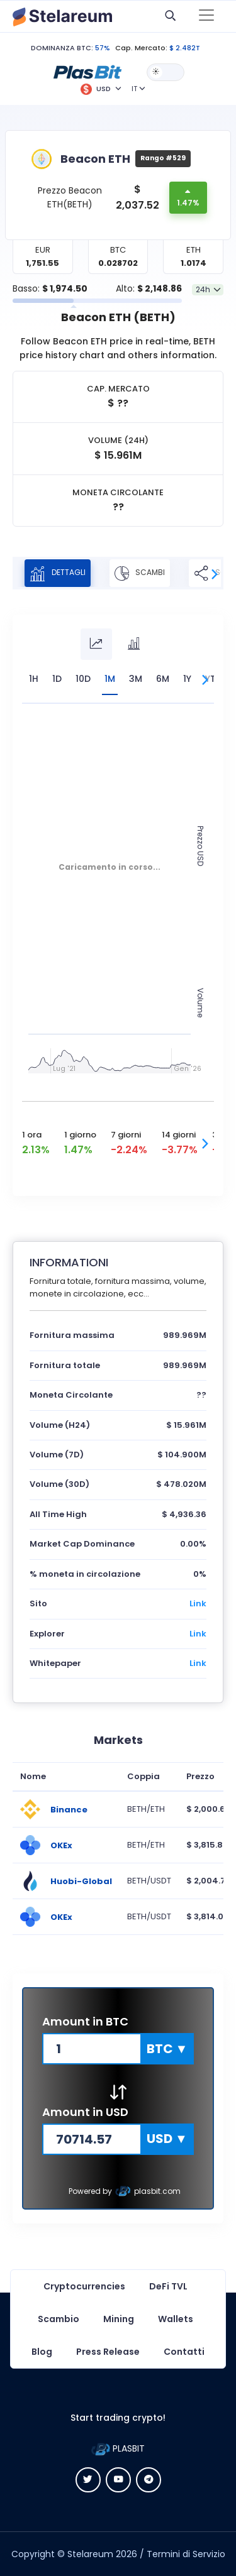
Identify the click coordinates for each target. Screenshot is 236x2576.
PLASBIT (118, 2448)
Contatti (184, 2351)
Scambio (58, 2319)
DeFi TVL (168, 2286)
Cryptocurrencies (84, 2286)
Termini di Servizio (186, 2554)
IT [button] (134, 89)
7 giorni (126, 1135)
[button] (87, 72)
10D (83, 678)
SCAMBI (140, 573)
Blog (41, 2351)
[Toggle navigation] (206, 16)
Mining (118, 2319)
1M (109, 678)
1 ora (32, 1135)
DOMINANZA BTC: (62, 48)
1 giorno (80, 1135)
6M (162, 678)
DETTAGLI (58, 573)
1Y (187, 678)
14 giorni (179, 1135)
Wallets (175, 2319)
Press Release (108, 2351)
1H (33, 678)
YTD (213, 678)
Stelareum (90, 2554)
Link (197, 1603)
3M (135, 678)
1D (57, 678)
